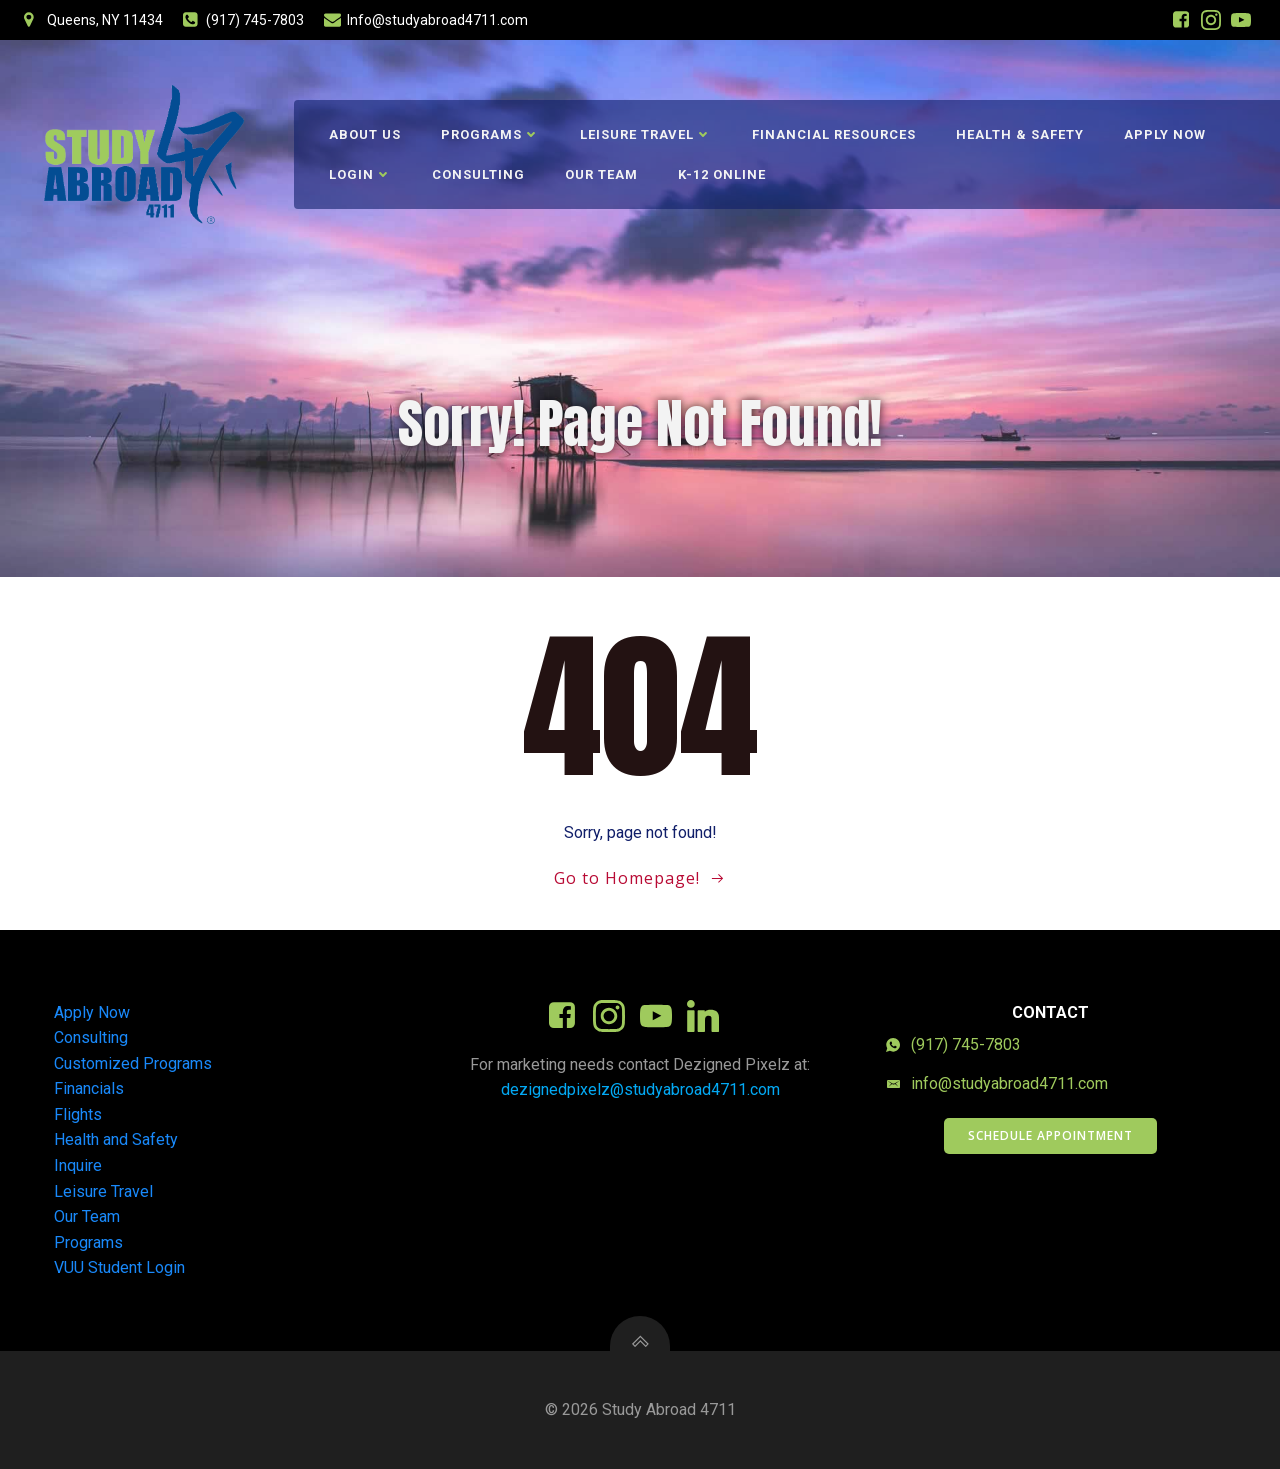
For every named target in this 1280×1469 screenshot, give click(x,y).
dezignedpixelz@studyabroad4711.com (640, 1089)
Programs (490, 134)
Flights (78, 1114)
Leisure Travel (646, 134)
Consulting (478, 174)
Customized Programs (133, 1063)
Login (360, 174)
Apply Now (1165, 134)
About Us (365, 134)
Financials (89, 1088)
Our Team (601, 174)
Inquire (78, 1165)
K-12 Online (722, 174)
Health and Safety (116, 1139)
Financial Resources (834, 134)
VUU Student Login (119, 1267)
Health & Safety (1020, 134)
